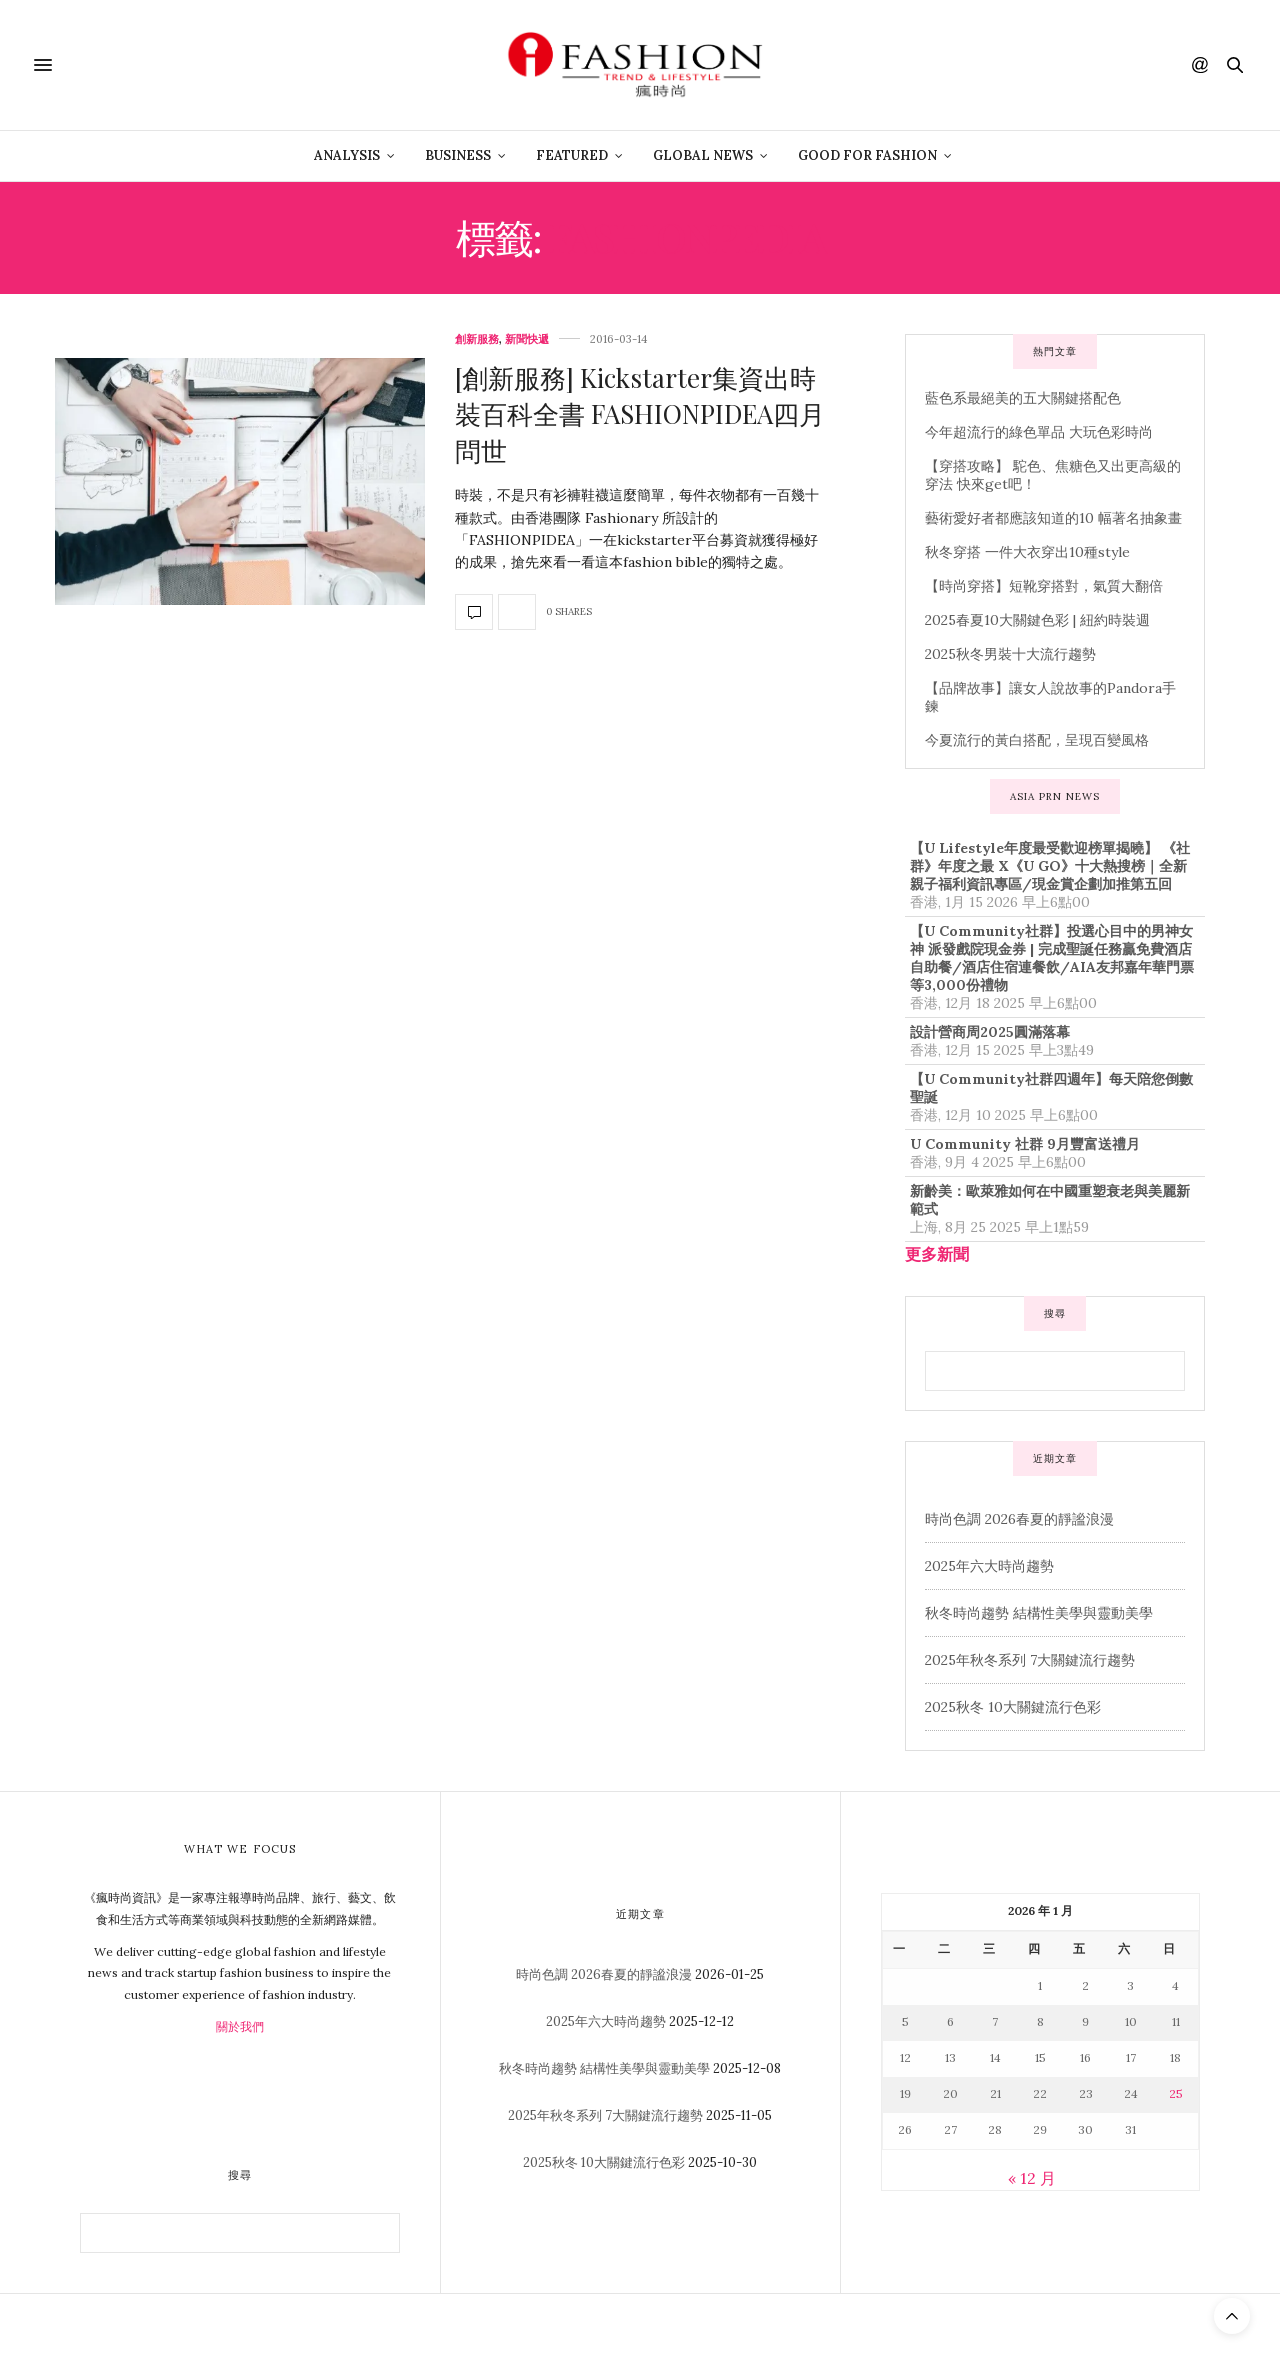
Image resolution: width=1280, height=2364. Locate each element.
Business (458, 155)
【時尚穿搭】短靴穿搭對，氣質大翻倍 (1044, 586)
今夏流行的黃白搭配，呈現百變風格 (1037, 740)
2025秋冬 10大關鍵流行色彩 (1013, 1707)
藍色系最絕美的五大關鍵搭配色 (1023, 398)
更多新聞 (937, 1254)
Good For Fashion (867, 155)
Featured (572, 155)
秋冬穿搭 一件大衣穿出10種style (1027, 552)
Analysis (347, 155)
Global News (703, 155)
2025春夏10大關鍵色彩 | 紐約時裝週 (1037, 620)
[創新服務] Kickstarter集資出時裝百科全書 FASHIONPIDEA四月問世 (640, 414)
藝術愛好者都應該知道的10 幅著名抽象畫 (1053, 518)
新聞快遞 (527, 339)
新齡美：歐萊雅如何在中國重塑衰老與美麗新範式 (1050, 1200)
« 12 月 (1032, 2178)
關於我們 (240, 2026)
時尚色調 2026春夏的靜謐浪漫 (1019, 1519)
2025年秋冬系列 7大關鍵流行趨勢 (1030, 1660)
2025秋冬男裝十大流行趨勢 (1010, 654)
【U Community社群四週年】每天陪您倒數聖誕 (1051, 1088)
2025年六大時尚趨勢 (989, 1566)
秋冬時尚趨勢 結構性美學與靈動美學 (1039, 1613)
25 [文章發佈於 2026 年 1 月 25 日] (1176, 2093)
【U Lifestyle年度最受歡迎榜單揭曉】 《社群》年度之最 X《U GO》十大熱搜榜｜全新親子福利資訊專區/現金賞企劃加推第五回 (1050, 866)
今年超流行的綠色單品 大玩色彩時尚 (1039, 432)
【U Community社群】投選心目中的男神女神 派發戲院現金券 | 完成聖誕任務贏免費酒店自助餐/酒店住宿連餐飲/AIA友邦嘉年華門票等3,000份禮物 (1052, 958)
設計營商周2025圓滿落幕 (990, 1032)
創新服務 (477, 339)
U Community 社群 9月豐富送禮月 (1025, 1144)
